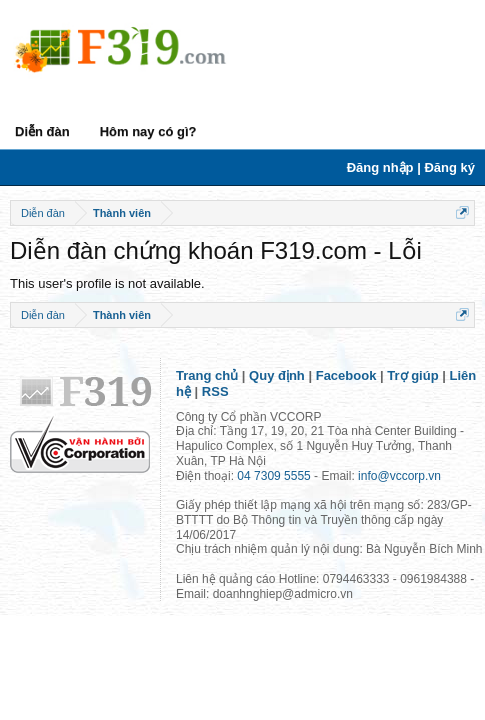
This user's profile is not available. (107, 283)
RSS (215, 391)
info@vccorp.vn (399, 476)
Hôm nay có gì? (148, 131)
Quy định (277, 375)
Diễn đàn (42, 131)
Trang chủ (207, 375)
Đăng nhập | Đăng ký (411, 167)
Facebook (346, 375)
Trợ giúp (412, 375)
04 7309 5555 (273, 476)
